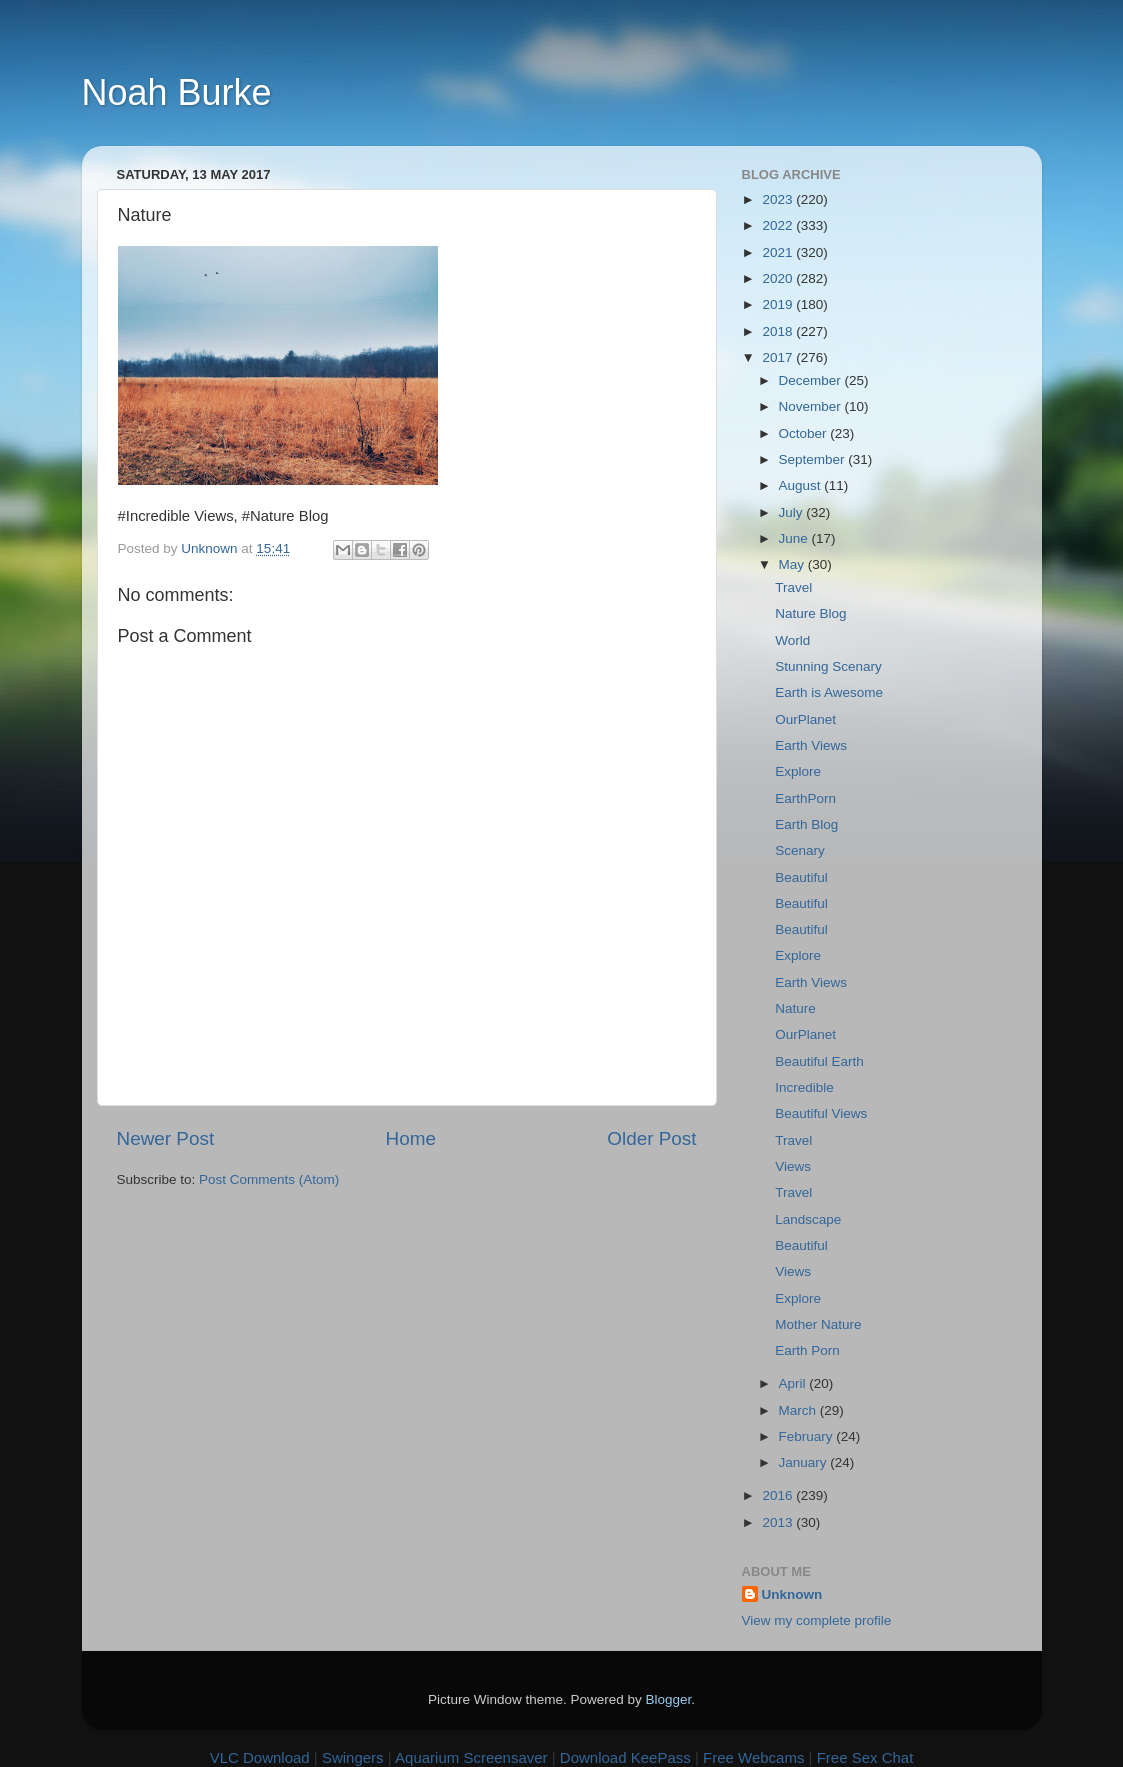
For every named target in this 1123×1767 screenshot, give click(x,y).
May (793, 564)
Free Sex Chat (865, 1757)
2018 (779, 331)
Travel (793, 587)
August (802, 485)
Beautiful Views (821, 1113)
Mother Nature (818, 1324)
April (794, 1383)
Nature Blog (810, 613)
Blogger (669, 1699)
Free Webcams (753, 1757)
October (805, 433)
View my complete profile (817, 1620)
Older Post (651, 1138)
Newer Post (166, 1138)
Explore (798, 771)
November (812, 406)
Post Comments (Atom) (269, 1179)
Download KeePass (625, 1757)
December (812, 380)
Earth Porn (807, 1350)
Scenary (800, 850)
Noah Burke (177, 92)
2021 (779, 252)
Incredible (804, 1087)
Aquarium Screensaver (471, 1757)
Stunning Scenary (828, 666)
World (792, 640)
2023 (779, 199)
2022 (779, 225)
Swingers (353, 1757)
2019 (779, 304)
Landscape (808, 1219)
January (805, 1462)
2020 (779, 278)
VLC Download (260, 1757)
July (793, 512)
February (808, 1436)
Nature (795, 1008)
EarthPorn (805, 798)
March (799, 1410)
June (795, 538)
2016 (779, 1495)
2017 (779, 357)
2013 (779, 1522)
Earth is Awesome (829, 692)
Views (793, 1166)
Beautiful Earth (819, 1061)
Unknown (792, 1594)
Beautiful (801, 877)
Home (411, 1138)
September (814, 459)
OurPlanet (805, 719)
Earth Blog (806, 824)
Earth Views (811, 745)
